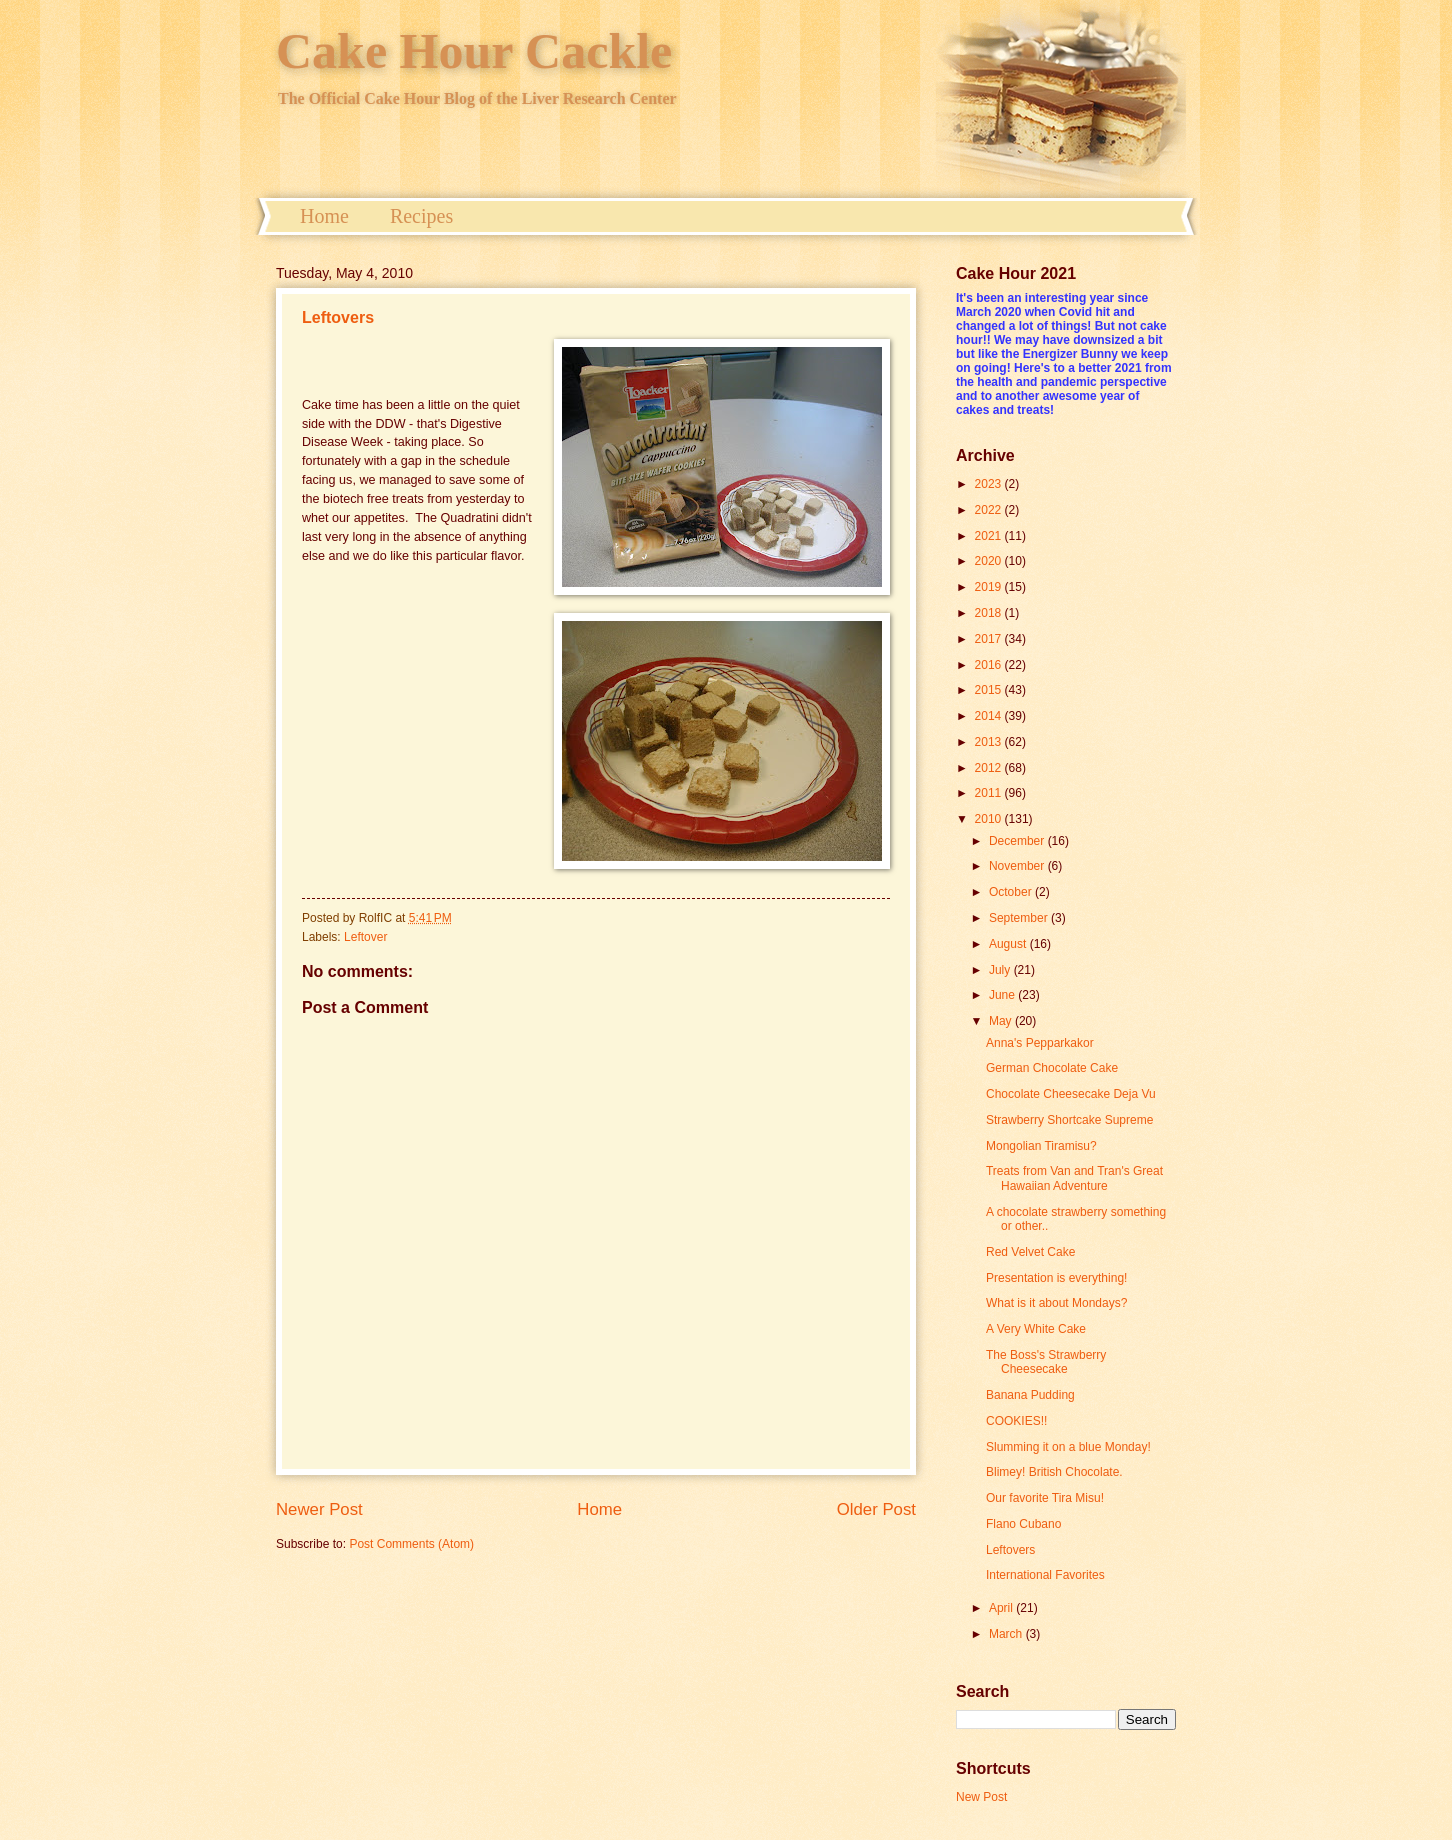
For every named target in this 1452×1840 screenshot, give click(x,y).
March (1007, 1634)
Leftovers (338, 317)
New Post (981, 1797)
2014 (990, 716)
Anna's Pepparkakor (1040, 1043)
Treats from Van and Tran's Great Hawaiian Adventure (1074, 1178)
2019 (990, 587)
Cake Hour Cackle (474, 51)
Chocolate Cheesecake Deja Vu (1071, 1094)
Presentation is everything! (1056, 1278)
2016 (990, 665)
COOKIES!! (1016, 1421)
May (1002, 1021)
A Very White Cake (1036, 1329)
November (1018, 866)
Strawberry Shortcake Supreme (1069, 1120)
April (1002, 1608)
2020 (990, 561)
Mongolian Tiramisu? (1041, 1146)
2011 (990, 793)
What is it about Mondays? (1056, 1303)
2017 (990, 639)
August (1009, 944)
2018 (990, 613)
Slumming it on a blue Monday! (1068, 1447)
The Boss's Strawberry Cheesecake (1046, 1362)
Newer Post (319, 1509)
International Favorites (1045, 1575)
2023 (990, 484)
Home (324, 216)
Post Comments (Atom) (411, 1544)
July (1001, 970)
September (1020, 918)
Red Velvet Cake (1030, 1252)
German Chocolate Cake (1052, 1068)
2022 (990, 510)
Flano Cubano (1023, 1524)
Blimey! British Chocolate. (1054, 1472)
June (1003, 995)
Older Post (876, 1509)
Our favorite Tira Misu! (1045, 1498)
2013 (990, 742)
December (1018, 841)
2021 (990, 536)
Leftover (365, 937)
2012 (990, 768)
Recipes (421, 216)
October (1012, 892)
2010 (990, 819)
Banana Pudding (1030, 1395)
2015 (990, 690)
